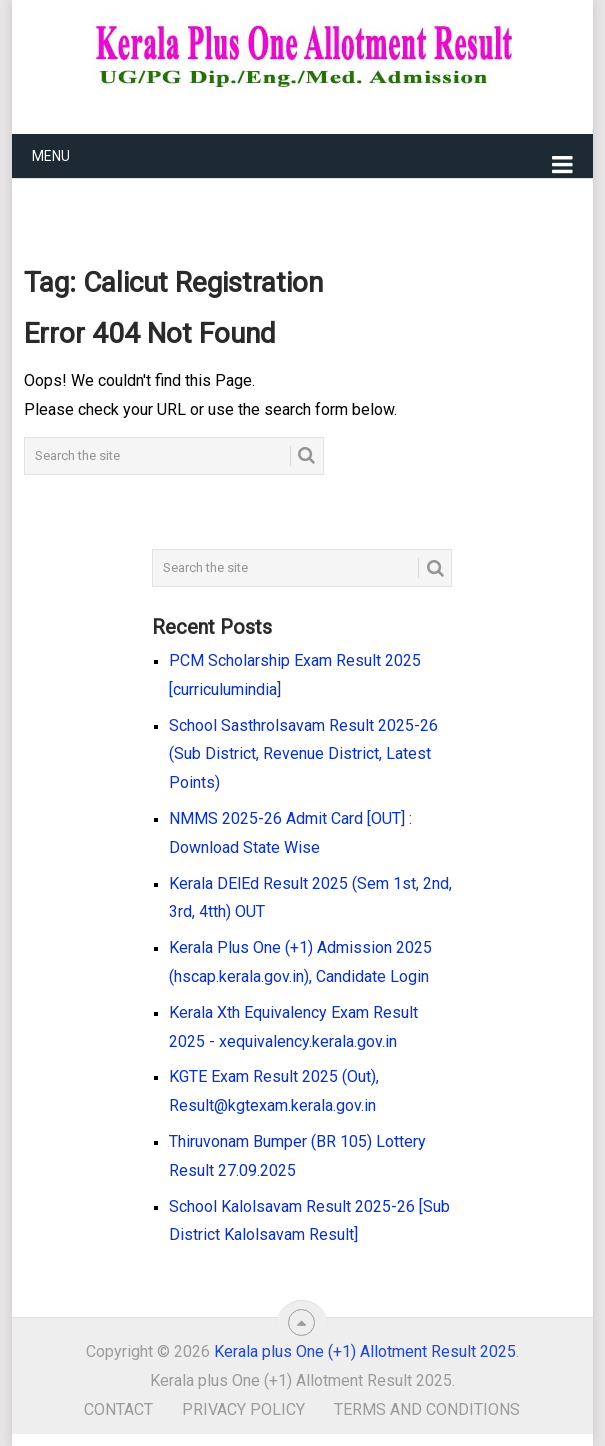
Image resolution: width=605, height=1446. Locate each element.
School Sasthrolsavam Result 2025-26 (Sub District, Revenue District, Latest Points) (303, 754)
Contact (118, 1409)
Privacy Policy (243, 1409)
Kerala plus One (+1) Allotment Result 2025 (365, 1351)
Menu (51, 156)
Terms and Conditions (427, 1409)
